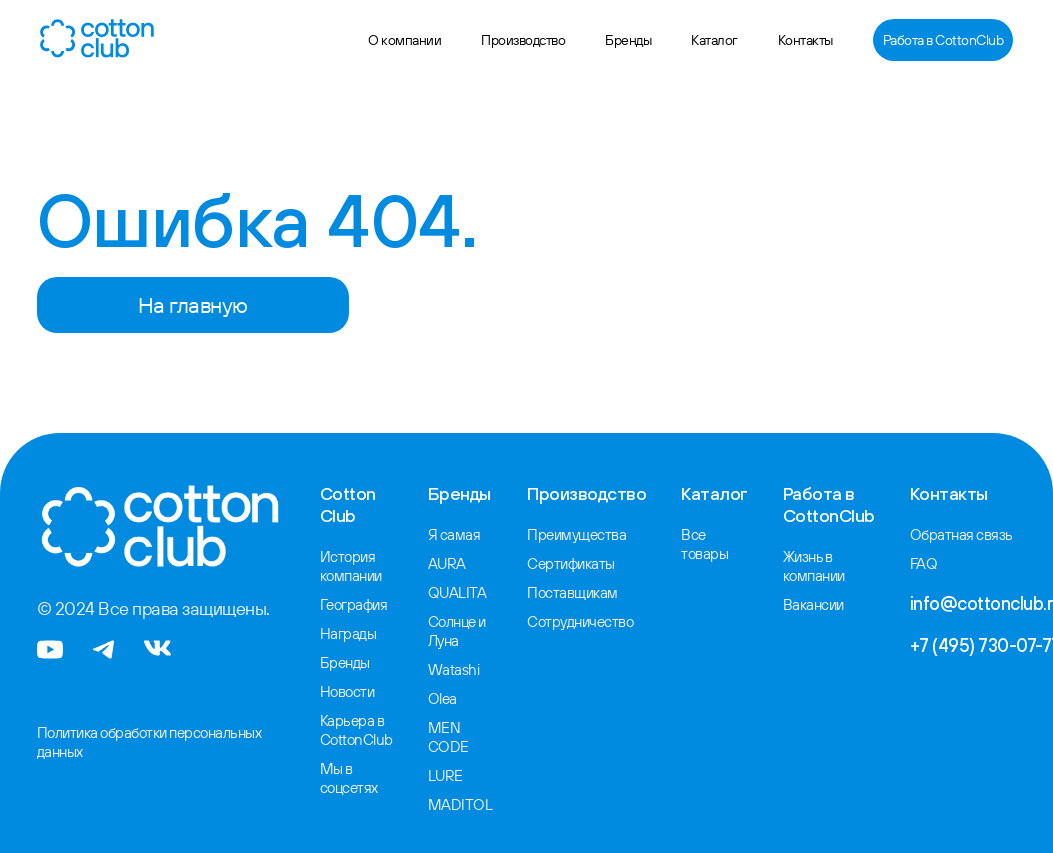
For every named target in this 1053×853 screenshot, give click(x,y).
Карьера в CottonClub (354, 723)
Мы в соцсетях (347, 769)
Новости (345, 686)
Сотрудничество (570, 618)
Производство (523, 40)
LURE (439, 766)
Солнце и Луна (451, 627)
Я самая (446, 534)
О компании (404, 40)
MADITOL (452, 794)
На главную (193, 305)
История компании (350, 565)
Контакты (805, 40)
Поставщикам (562, 590)
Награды (345, 630)
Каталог (714, 40)
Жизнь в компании (806, 565)
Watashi (446, 664)
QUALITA (449, 590)
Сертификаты (562, 562)
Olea (436, 692)
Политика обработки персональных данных (144, 741)
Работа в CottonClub (943, 40)
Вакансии (804, 602)
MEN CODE (441, 729)
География (352, 602)
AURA (440, 562)
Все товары (696, 543)
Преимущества (566, 534)
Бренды (628, 40)
